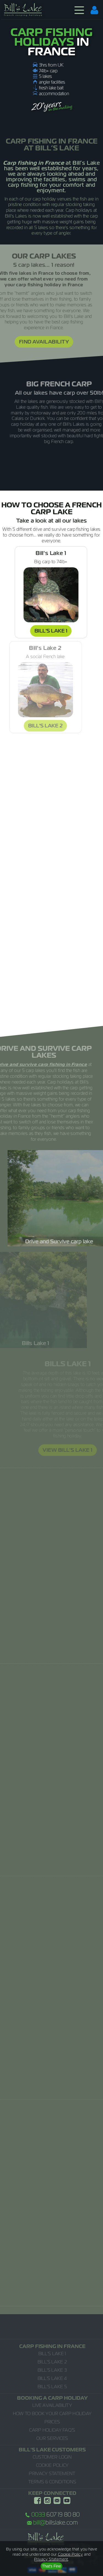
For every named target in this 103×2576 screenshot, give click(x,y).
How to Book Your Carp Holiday (52, 2413)
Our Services (52, 2438)
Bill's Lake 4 (52, 2378)
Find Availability (36, 342)
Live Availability (52, 2405)
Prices (52, 2421)
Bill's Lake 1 (46, 631)
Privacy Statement (52, 2473)
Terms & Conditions (52, 2481)
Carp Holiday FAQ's (52, 2429)
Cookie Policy (52, 2465)
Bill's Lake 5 (52, 2386)
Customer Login (52, 2456)
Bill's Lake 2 (52, 2361)
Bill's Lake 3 (52, 2370)
